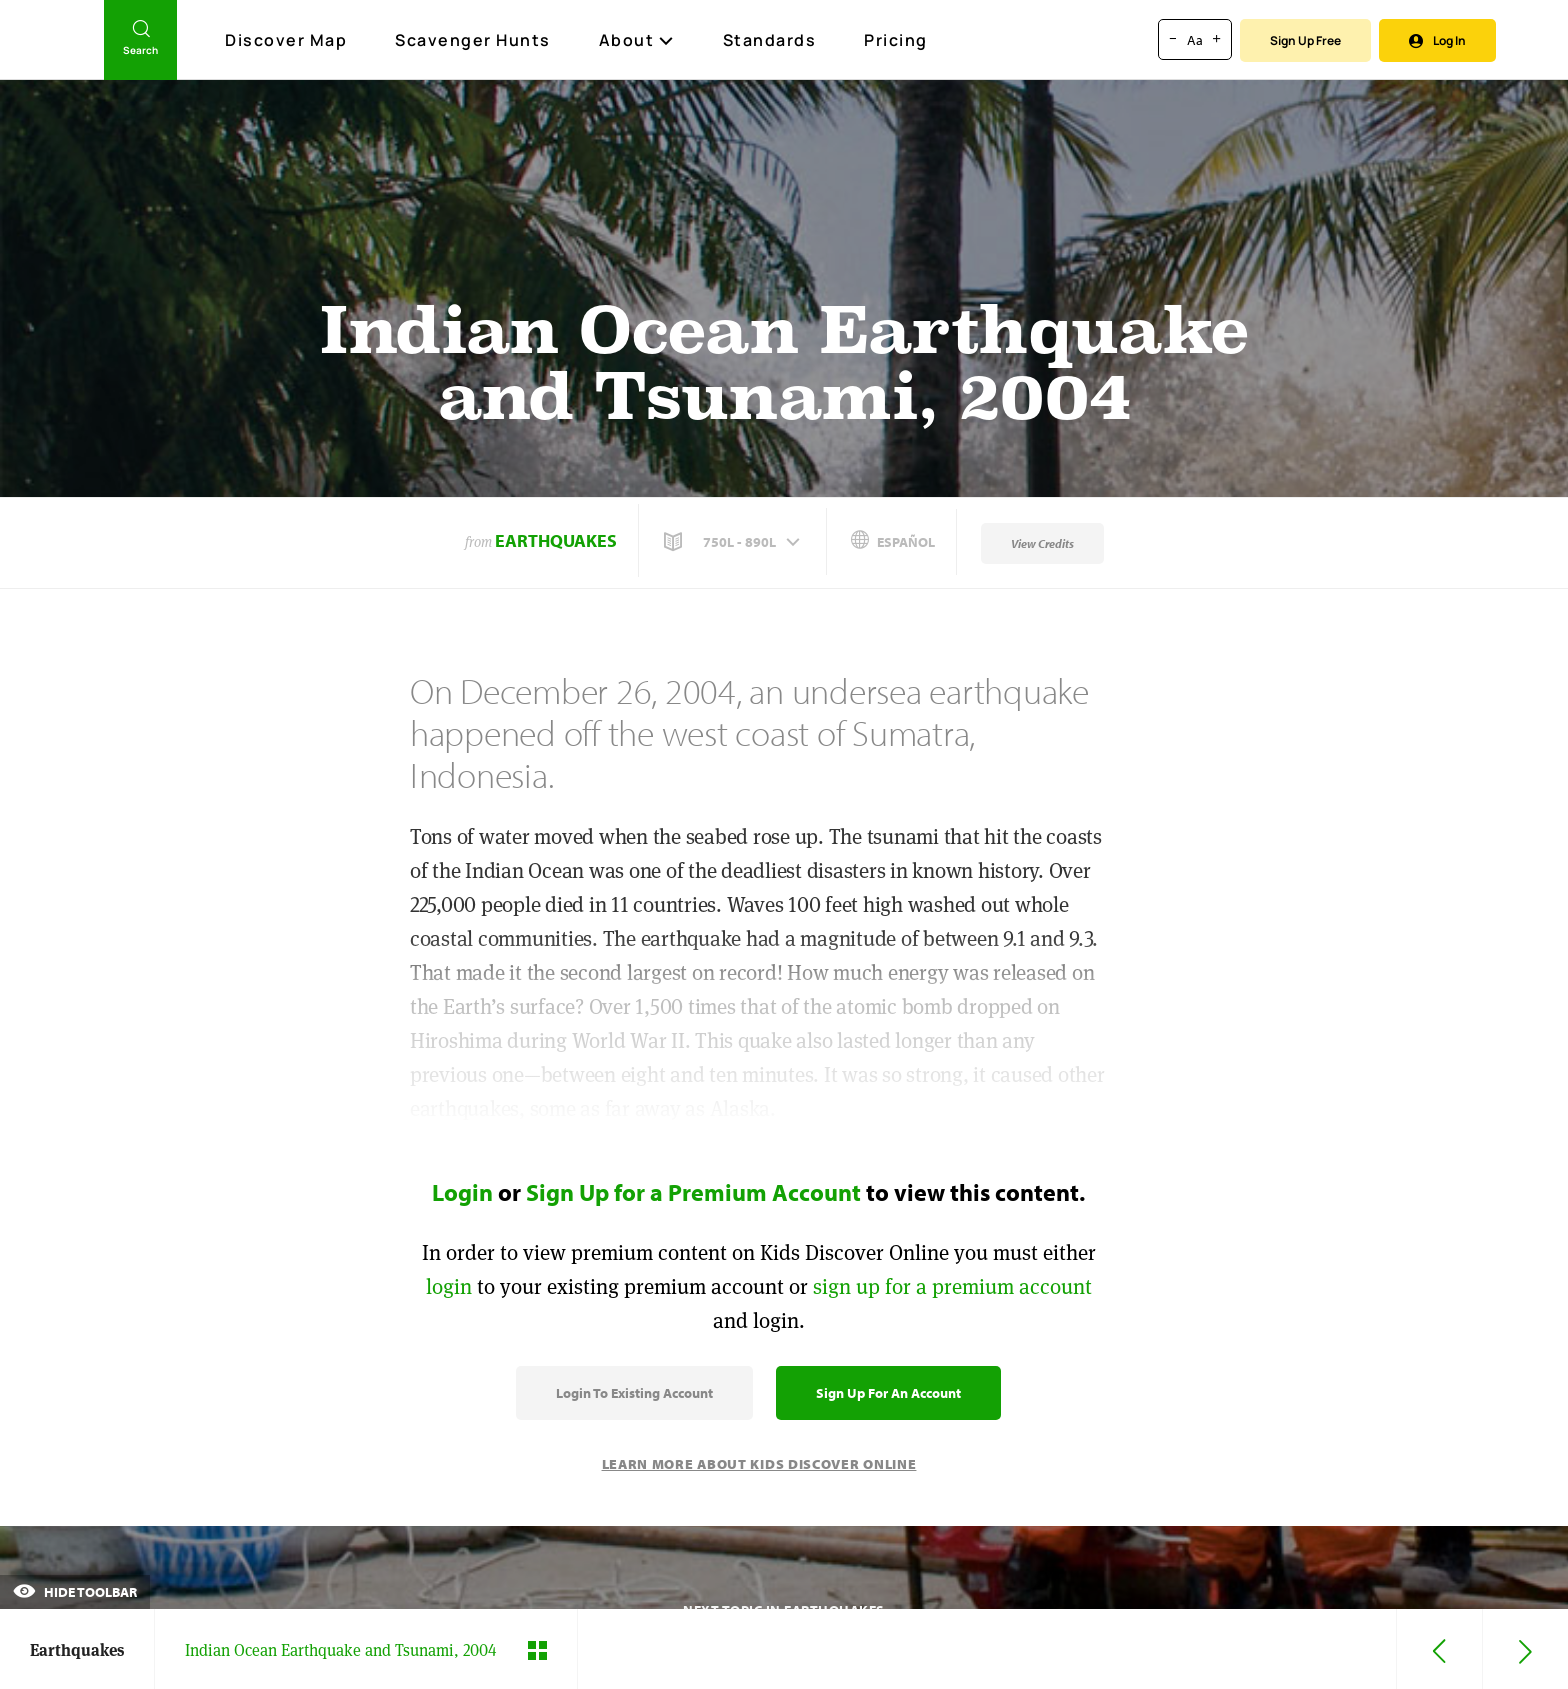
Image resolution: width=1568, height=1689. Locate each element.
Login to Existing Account (634, 1393)
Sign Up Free (1305, 40)
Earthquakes (556, 540)
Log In (1437, 40)
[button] (734, 542)
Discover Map (288, 40)
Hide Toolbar (75, 1592)
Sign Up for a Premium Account (693, 1192)
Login (462, 1192)
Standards (770, 40)
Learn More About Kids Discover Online (759, 1464)
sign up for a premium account (952, 1286)
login (449, 1286)
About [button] (637, 40)
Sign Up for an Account (888, 1393)
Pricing (896, 40)
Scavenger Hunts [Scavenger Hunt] (474, 41)
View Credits (1042, 543)
